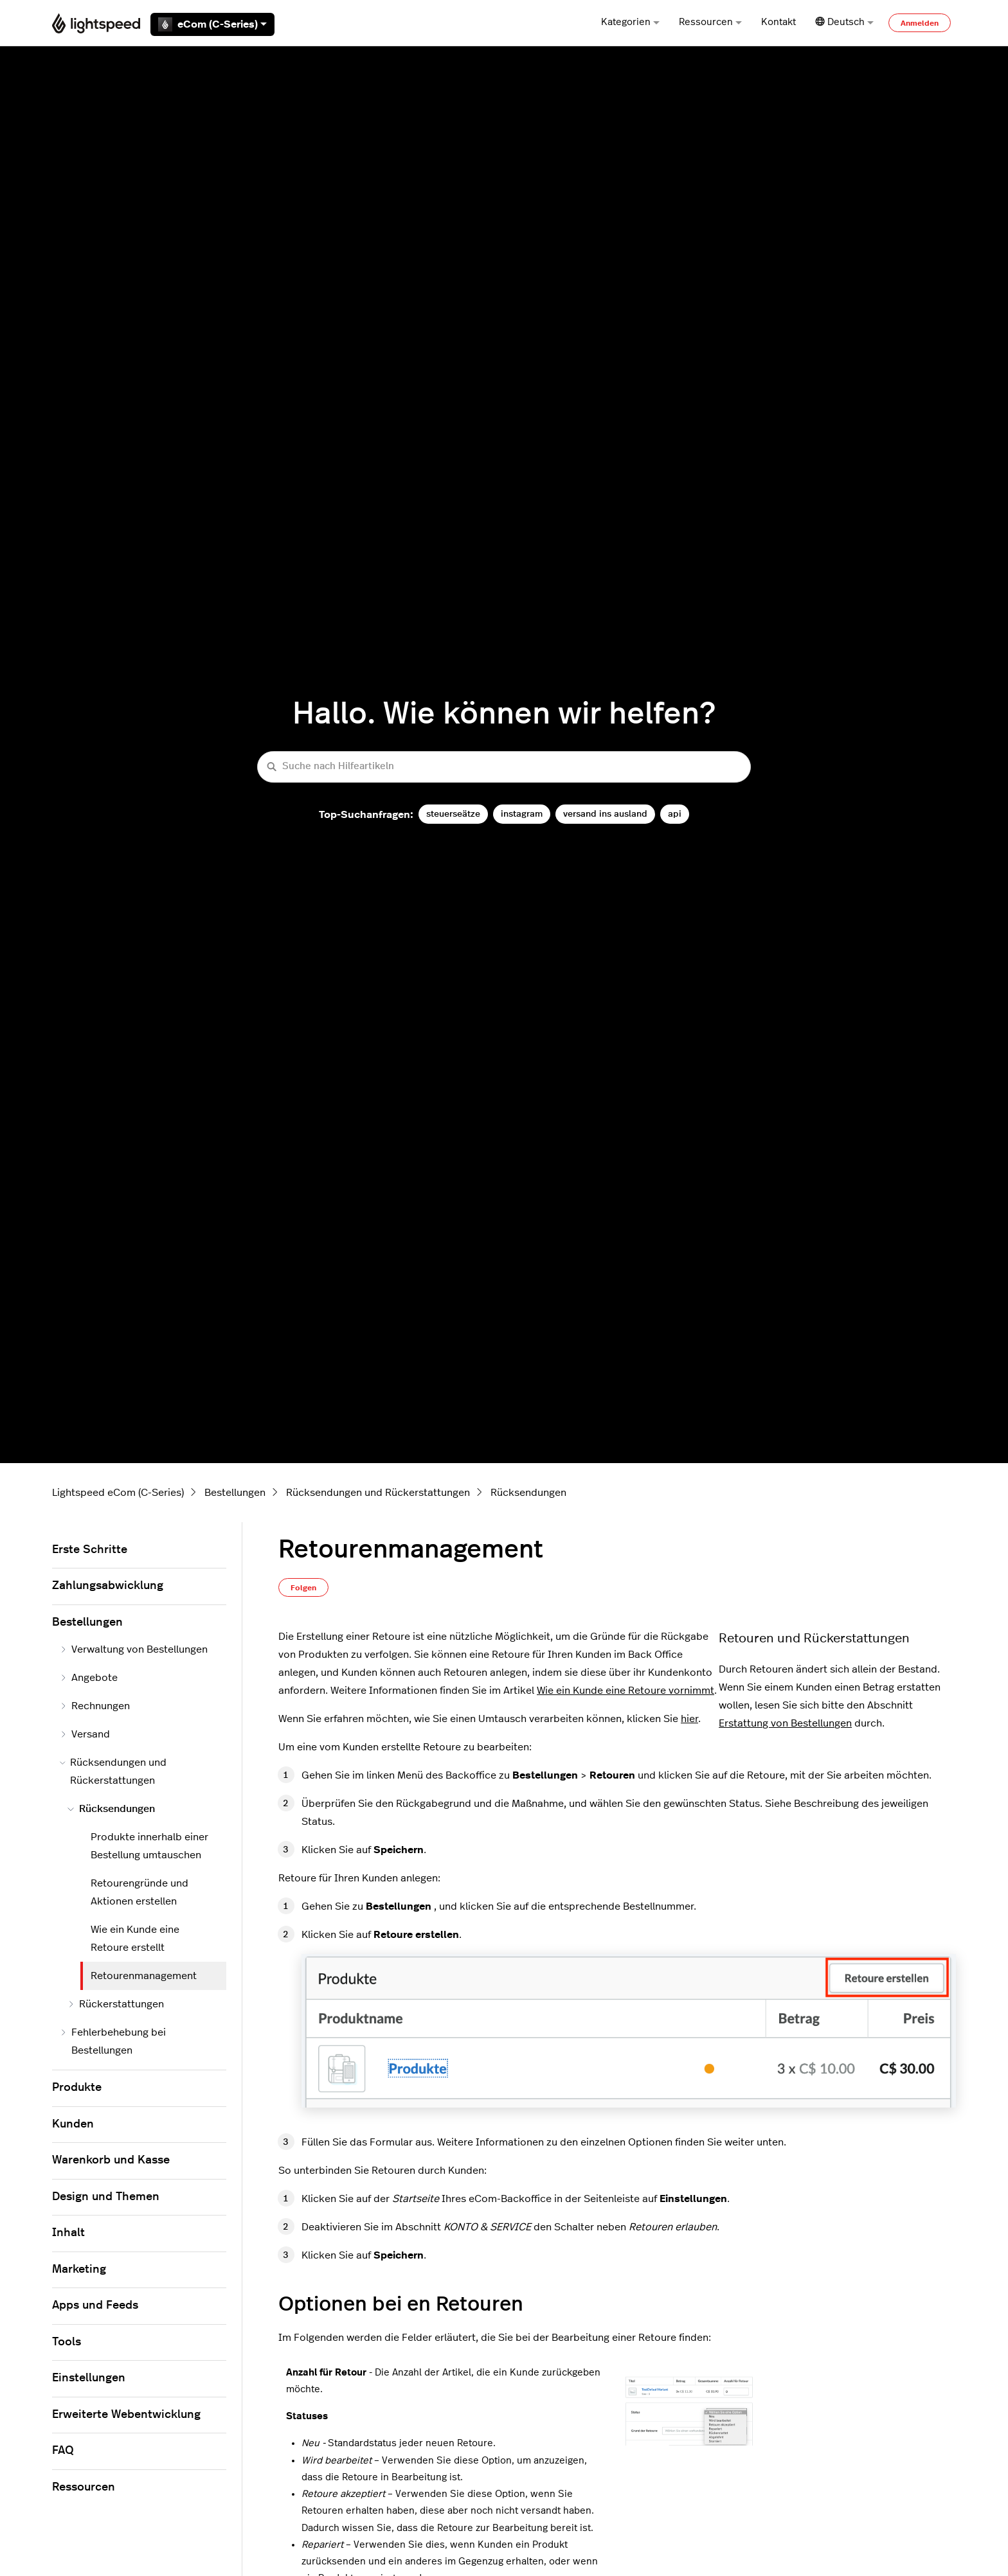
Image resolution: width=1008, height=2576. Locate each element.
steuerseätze (453, 814)
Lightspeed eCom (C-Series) (118, 1493)
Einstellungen (88, 2378)
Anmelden (920, 23)
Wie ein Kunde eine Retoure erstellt (135, 1938)
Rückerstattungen (116, 2004)
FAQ (63, 2450)
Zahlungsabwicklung (107, 1586)
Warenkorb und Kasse (111, 2160)
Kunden (73, 2124)
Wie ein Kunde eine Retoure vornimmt (625, 1690)
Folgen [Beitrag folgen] (303, 1588)
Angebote (89, 1678)
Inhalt (68, 2233)
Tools (66, 2342)
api (674, 814)
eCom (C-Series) (212, 24)
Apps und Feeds (95, 2305)
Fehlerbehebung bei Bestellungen (113, 2041)
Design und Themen (105, 2197)
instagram (522, 814)
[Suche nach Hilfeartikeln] (504, 767)
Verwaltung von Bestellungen (134, 1649)
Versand (85, 1734)
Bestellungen (235, 1493)
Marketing (79, 2269)
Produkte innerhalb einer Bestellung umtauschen (149, 1846)
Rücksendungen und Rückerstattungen (378, 1493)
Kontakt (778, 22)
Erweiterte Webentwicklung (126, 2415)
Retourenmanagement (144, 1976)
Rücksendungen (528, 1493)
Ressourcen (710, 22)
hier (689, 1719)
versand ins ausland (605, 814)
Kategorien (630, 22)
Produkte (77, 2087)
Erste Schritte (89, 1550)
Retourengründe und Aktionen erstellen (139, 1892)
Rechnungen (95, 1706)
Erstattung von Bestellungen (785, 1723)
